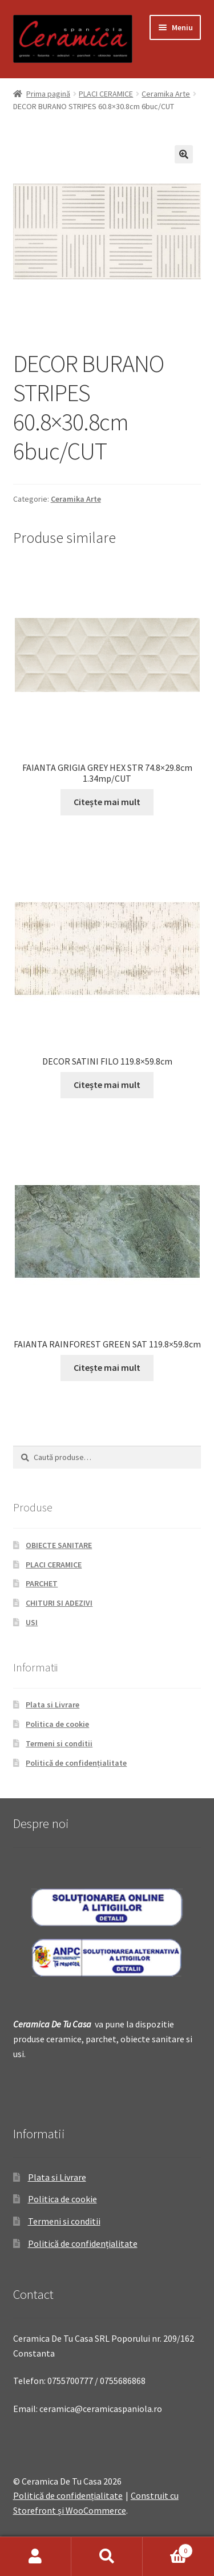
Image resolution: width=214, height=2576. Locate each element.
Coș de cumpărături (168, 2548)
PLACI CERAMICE (106, 94)
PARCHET (42, 1583)
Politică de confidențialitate (76, 1763)
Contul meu (35, 2556)
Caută (107, 2556)
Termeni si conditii (59, 1743)
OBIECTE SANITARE (59, 1545)
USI (32, 1622)
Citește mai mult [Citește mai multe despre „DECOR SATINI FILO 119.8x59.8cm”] (107, 1084)
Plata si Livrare (52, 1704)
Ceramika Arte (166, 94)
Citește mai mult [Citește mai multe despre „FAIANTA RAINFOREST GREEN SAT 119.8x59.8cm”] (107, 1367)
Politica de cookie (57, 1724)
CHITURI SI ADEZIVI (59, 1603)
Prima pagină (48, 94)
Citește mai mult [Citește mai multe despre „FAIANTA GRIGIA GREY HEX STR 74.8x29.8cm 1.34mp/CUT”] (107, 801)
